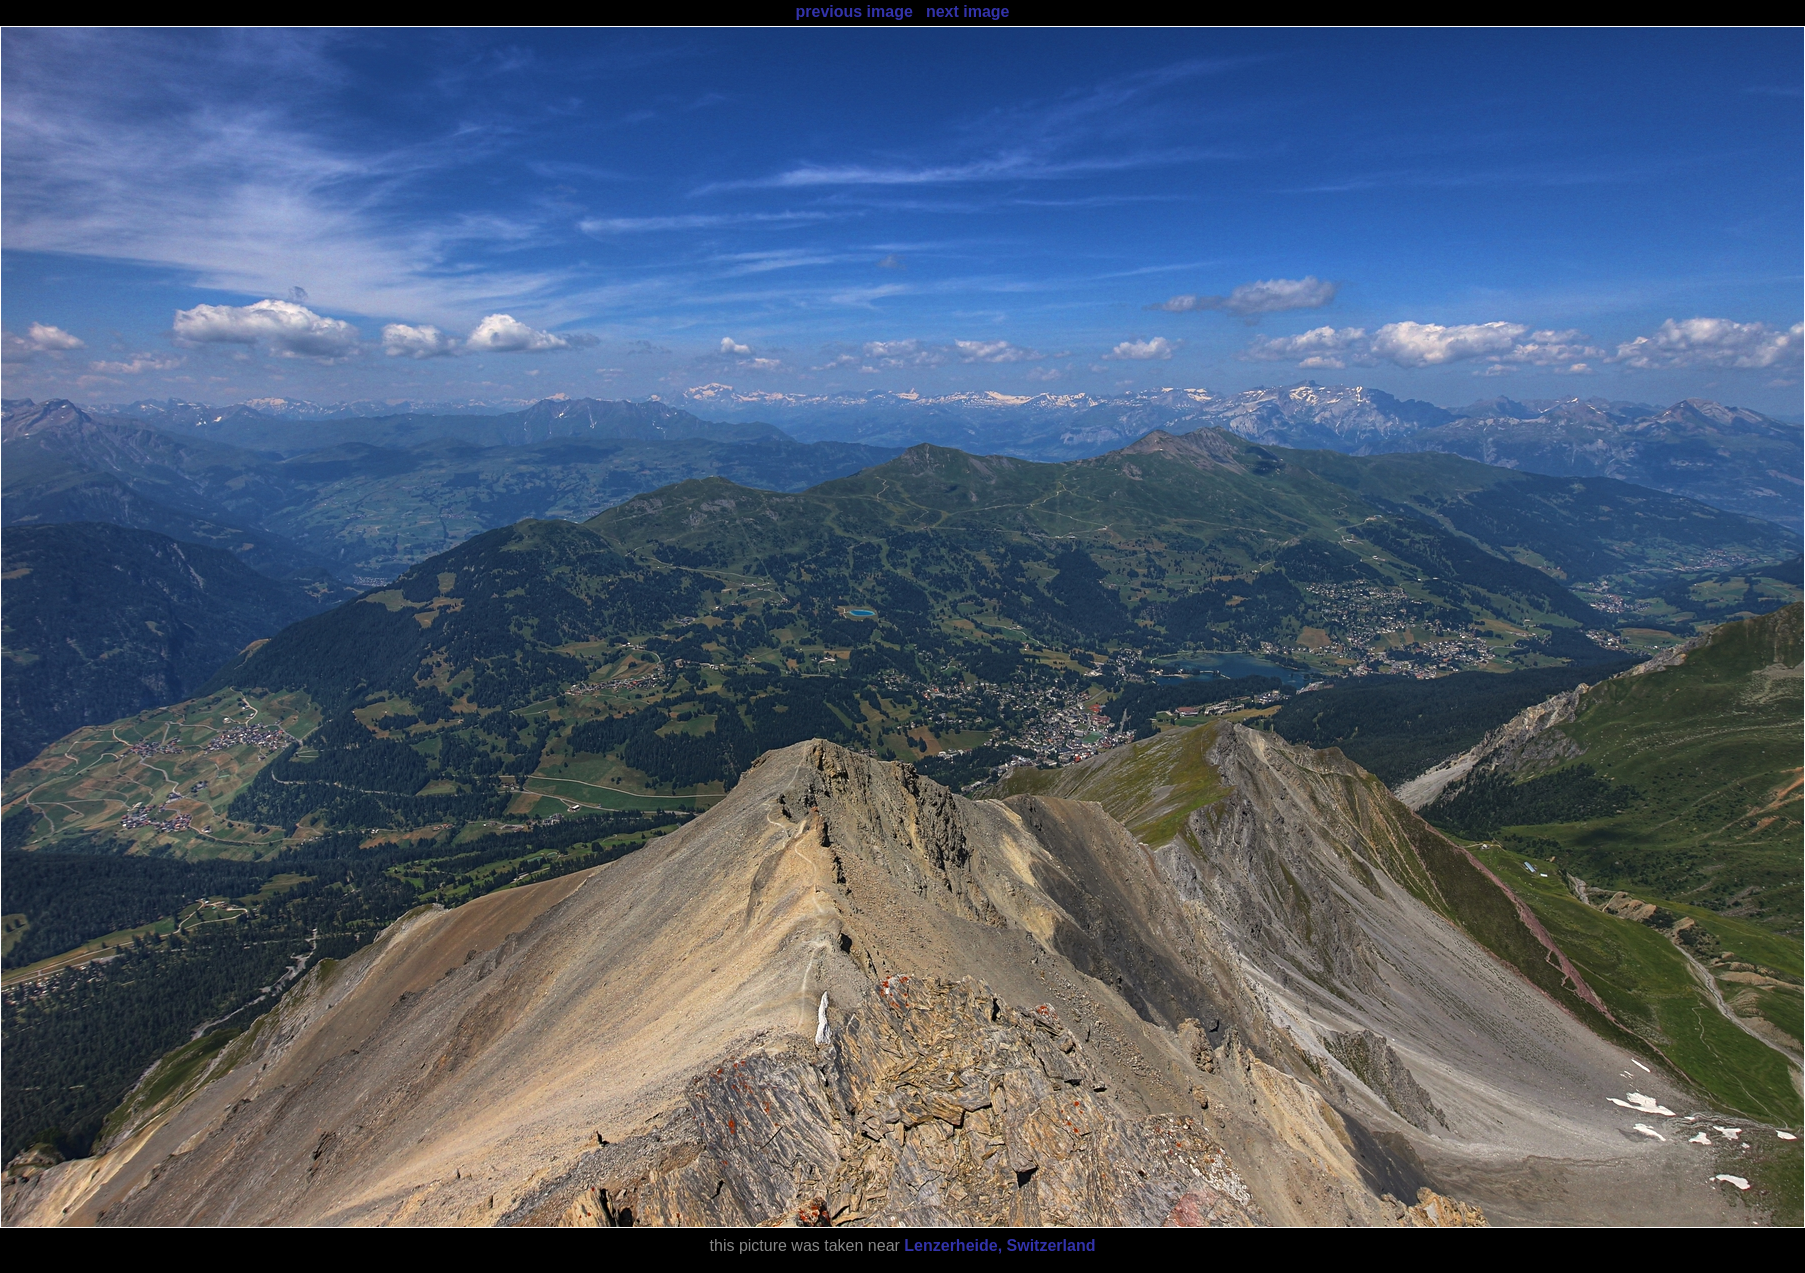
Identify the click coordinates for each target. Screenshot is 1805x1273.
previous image (853, 11)
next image (968, 11)
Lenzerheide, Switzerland (999, 1245)
